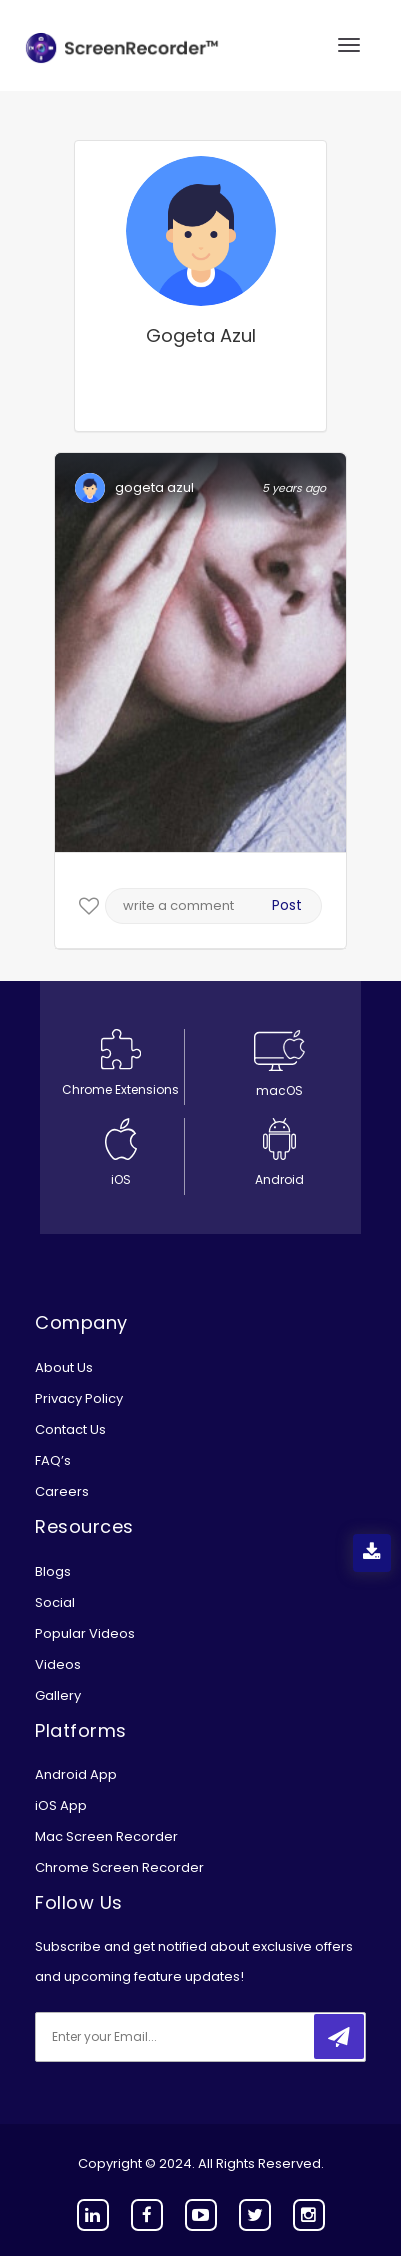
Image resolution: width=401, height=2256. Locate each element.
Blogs (53, 1571)
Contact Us (70, 1429)
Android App (76, 1774)
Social (55, 1602)
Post (287, 905)
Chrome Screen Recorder (119, 1867)
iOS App (61, 1805)
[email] (168, 2037)
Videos (58, 1664)
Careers (62, 1491)
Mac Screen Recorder (106, 1836)
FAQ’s (53, 1460)
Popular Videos (85, 1633)
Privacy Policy (79, 1398)
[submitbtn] (339, 2036)
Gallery (58, 1695)
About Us (64, 1367)
